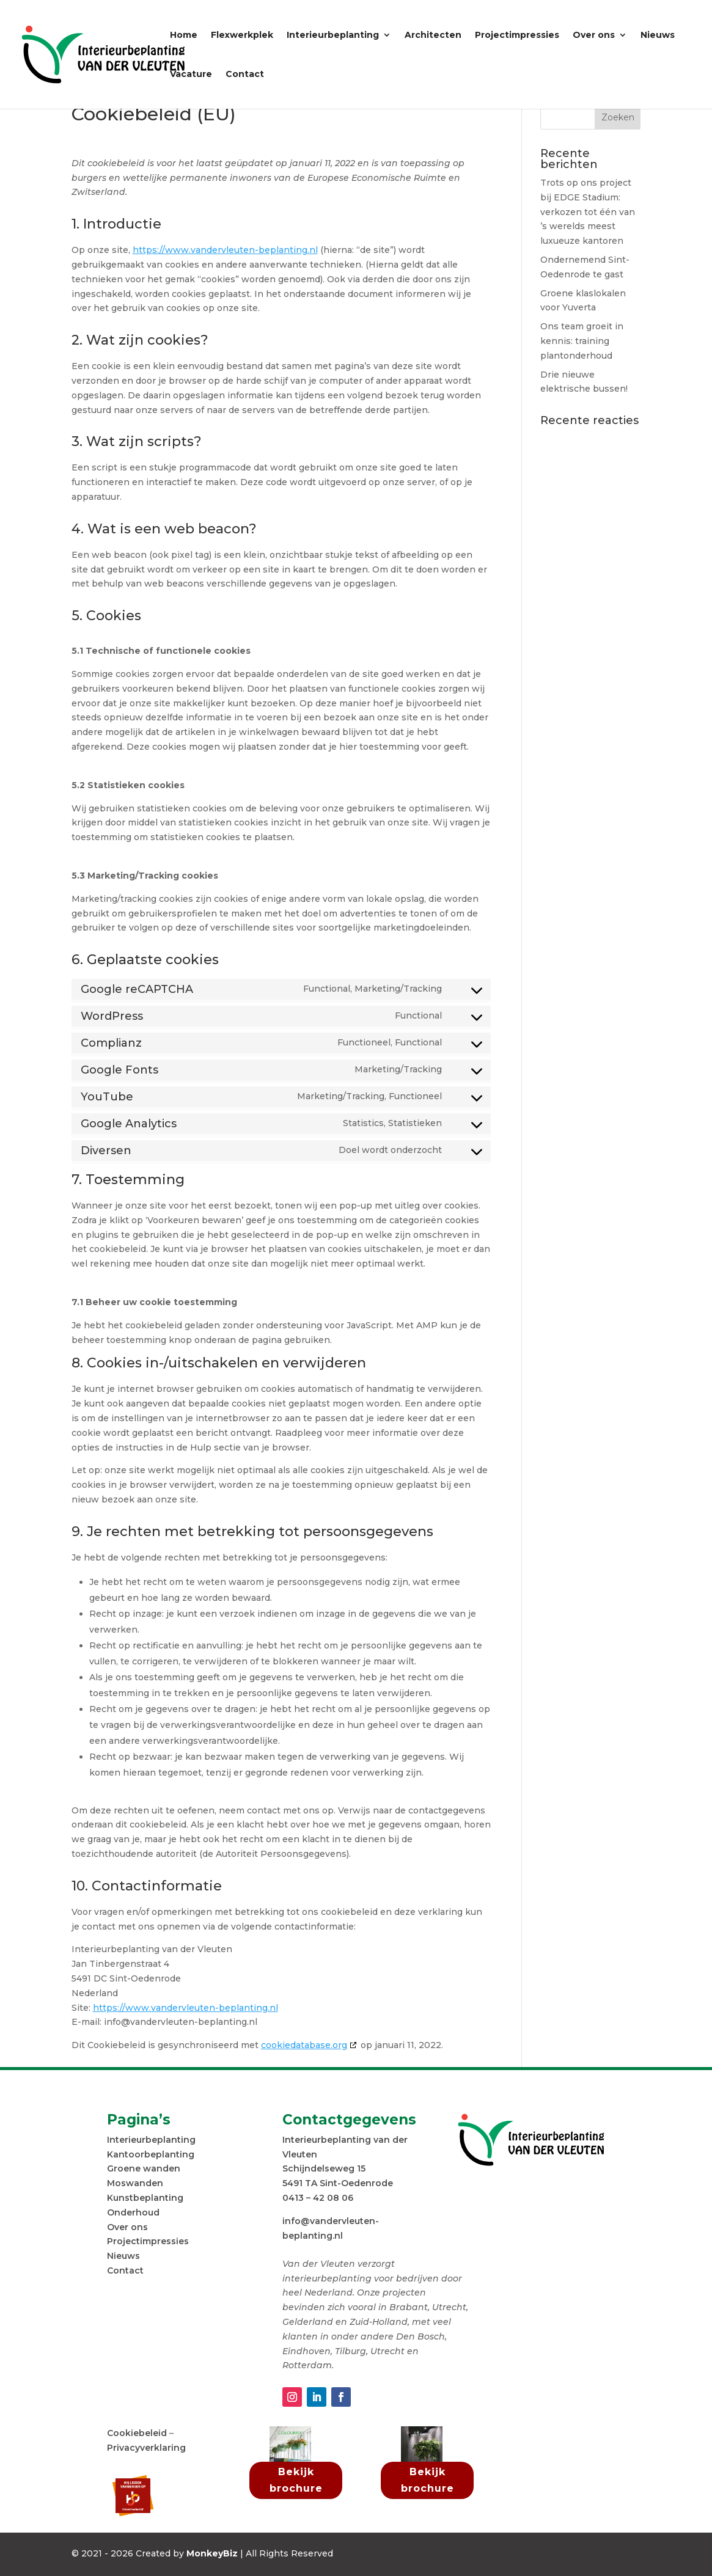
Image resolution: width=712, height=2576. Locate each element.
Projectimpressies (517, 35)
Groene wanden (143, 2168)
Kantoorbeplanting (150, 2154)
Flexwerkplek (242, 35)
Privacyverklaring (146, 2447)
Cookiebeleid (137, 2433)
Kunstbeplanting (145, 2197)
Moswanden (135, 2183)
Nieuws (657, 35)
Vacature (191, 74)
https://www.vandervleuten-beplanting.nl (225, 249)
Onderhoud (133, 2212)
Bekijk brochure (296, 2480)
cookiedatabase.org (304, 2045)
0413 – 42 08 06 (317, 2197)
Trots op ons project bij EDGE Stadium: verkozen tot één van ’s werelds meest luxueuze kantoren (587, 211)
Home (183, 35)
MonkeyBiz (212, 2553)
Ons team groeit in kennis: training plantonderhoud (581, 341)
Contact (245, 74)
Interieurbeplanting (333, 35)
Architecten (433, 35)
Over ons (594, 35)
